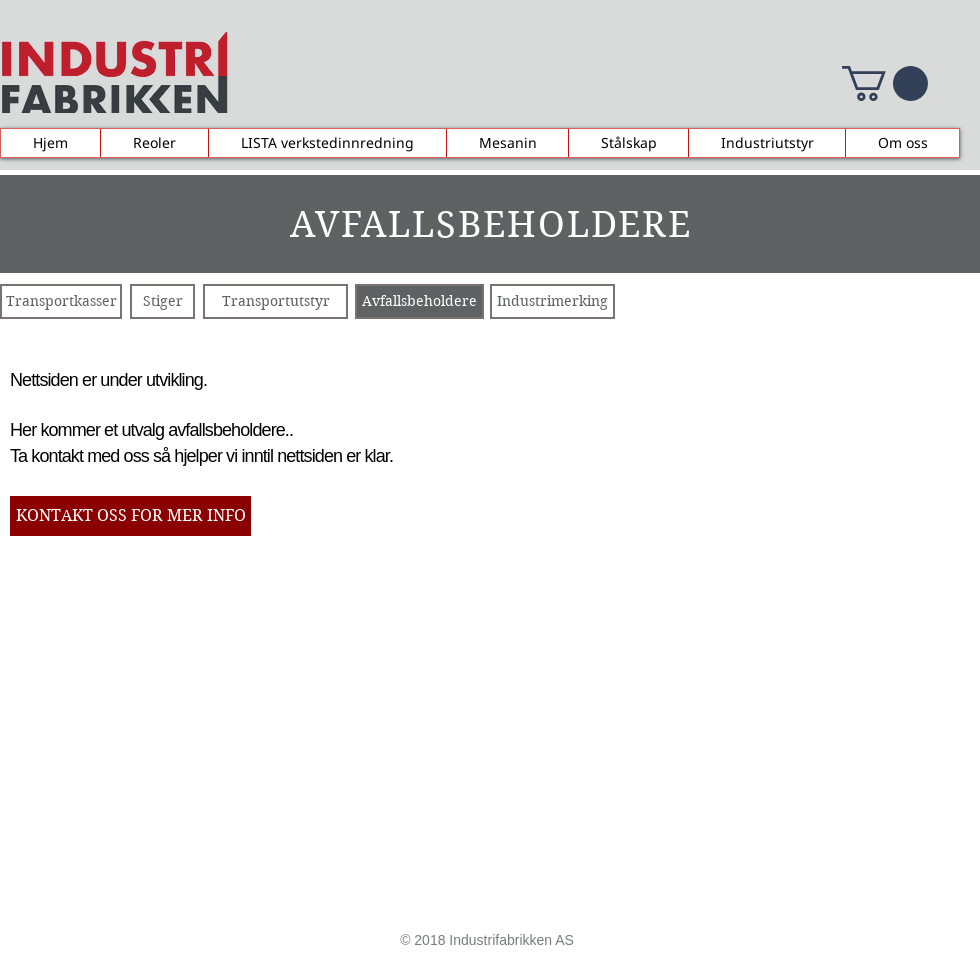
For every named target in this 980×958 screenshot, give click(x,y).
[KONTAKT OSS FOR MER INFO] (130, 516)
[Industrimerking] (552, 301)
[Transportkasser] (61, 301)
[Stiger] (162, 301)
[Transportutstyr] (275, 301)
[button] (885, 83)
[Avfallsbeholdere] (419, 301)
